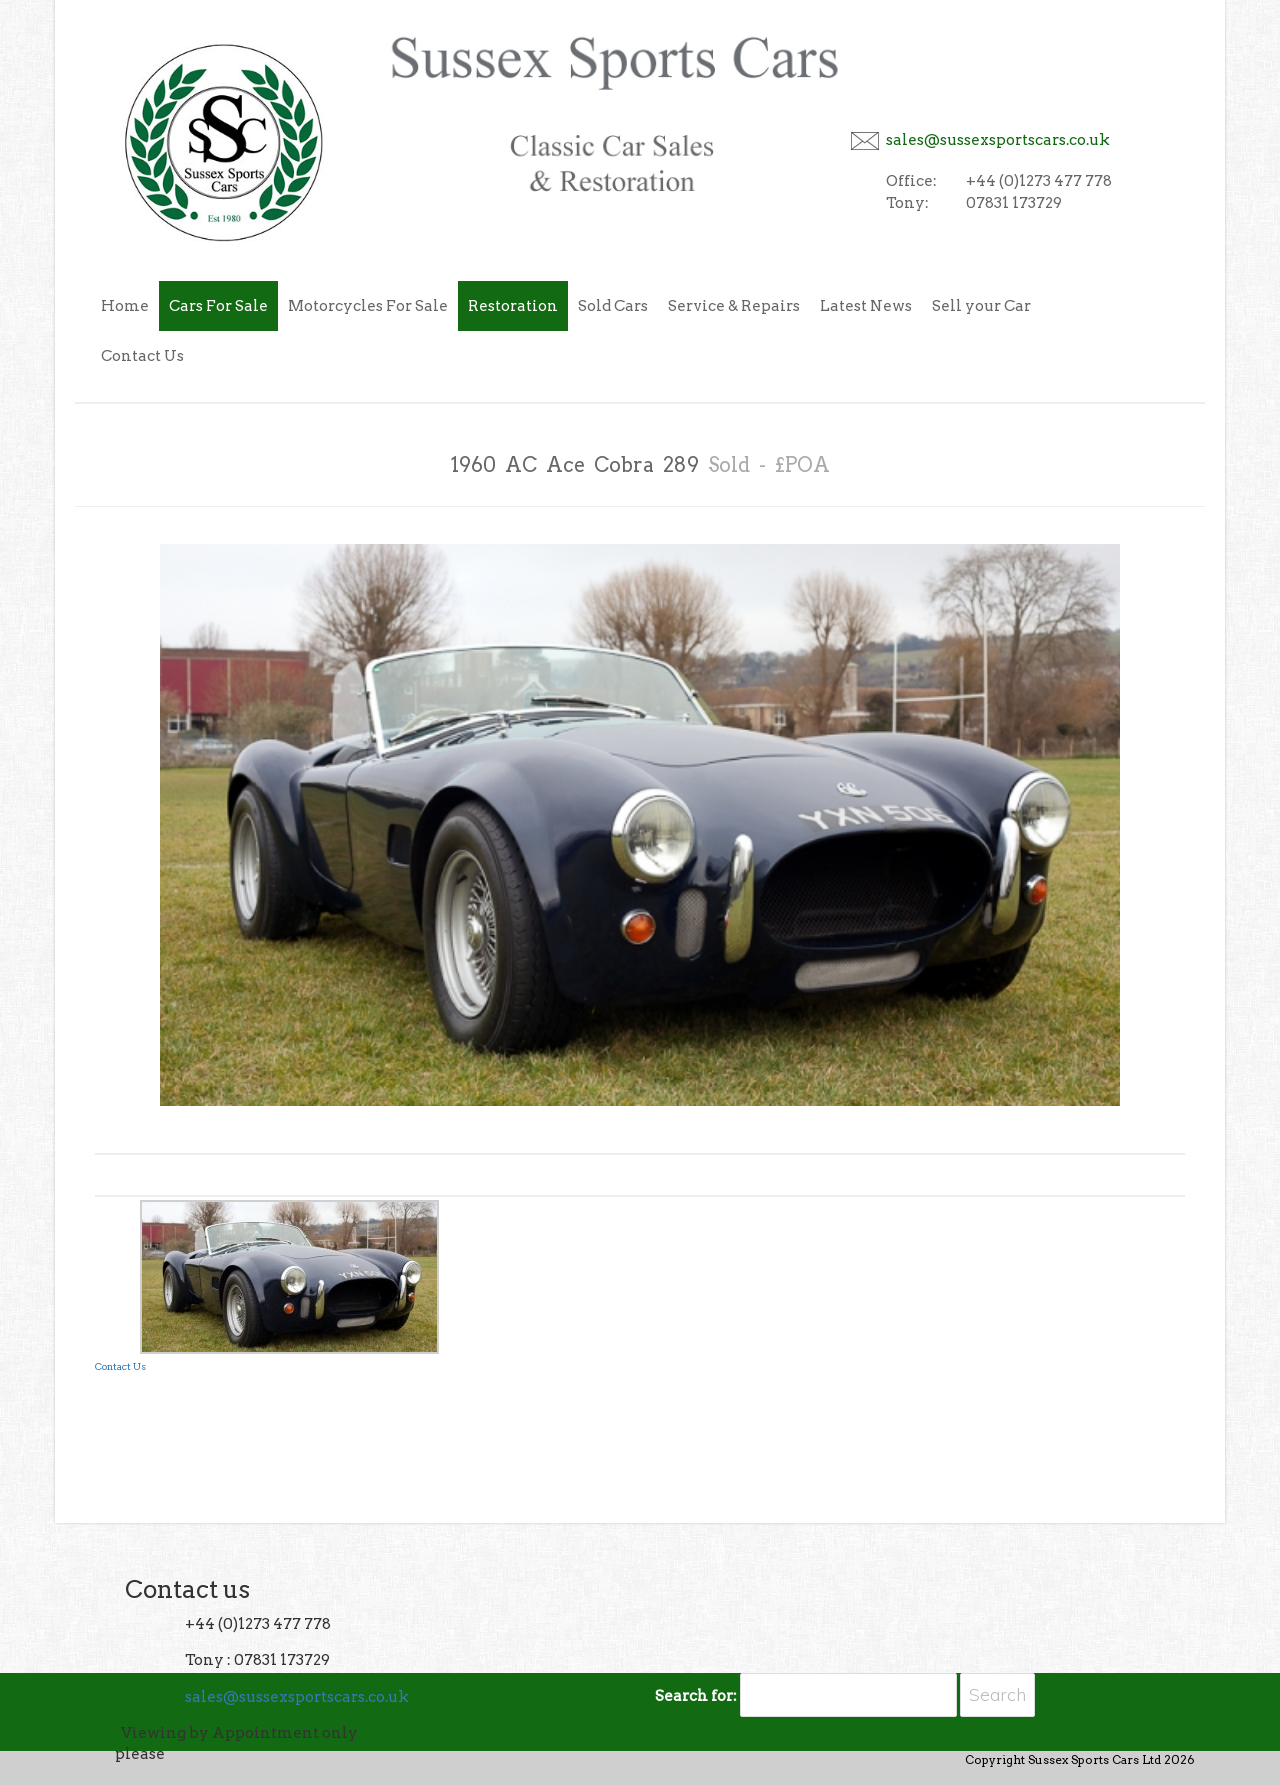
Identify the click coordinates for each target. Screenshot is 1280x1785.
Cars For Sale (218, 306)
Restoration (513, 306)
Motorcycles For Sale (368, 306)
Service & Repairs (734, 306)
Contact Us (142, 356)
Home (125, 306)
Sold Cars (613, 306)
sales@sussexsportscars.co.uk (998, 140)
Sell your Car (981, 306)
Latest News (866, 306)
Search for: (696, 1696)
